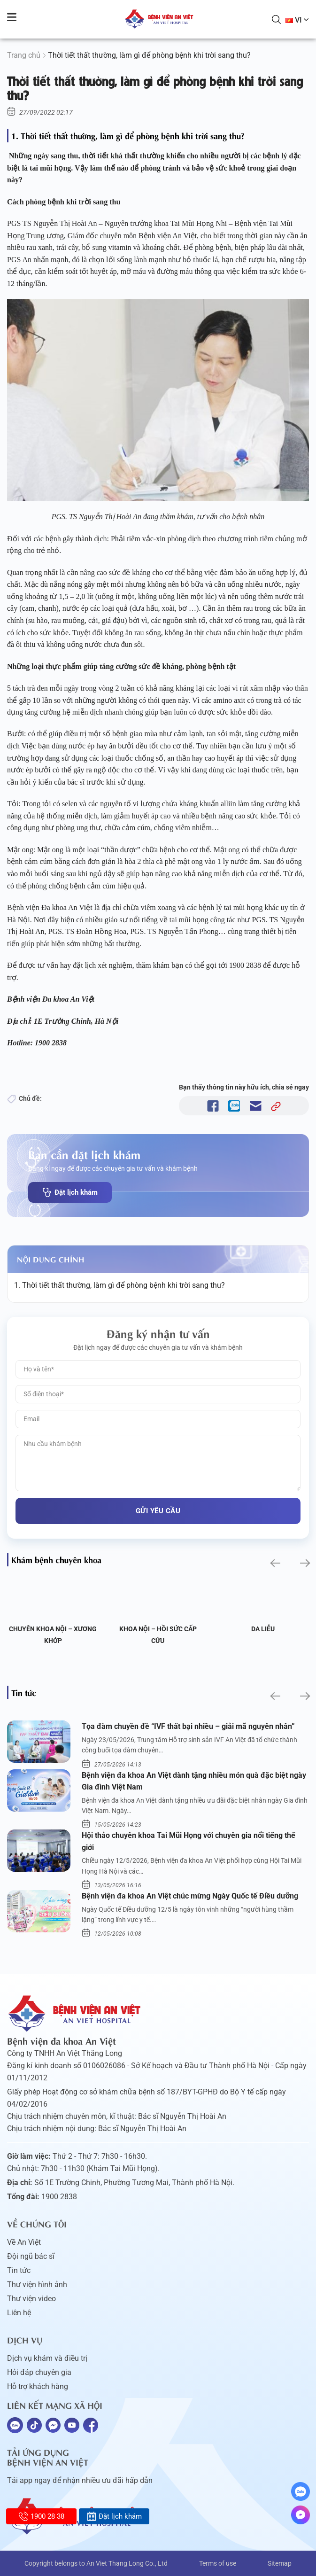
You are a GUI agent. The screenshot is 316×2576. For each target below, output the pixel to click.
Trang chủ (23, 55)
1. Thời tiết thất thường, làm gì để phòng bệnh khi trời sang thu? (119, 1285)
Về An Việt (24, 2242)
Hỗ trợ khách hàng (37, 2386)
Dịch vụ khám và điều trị (47, 2358)
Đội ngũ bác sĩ (30, 2256)
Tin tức (19, 2270)
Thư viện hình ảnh (37, 2284)
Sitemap (280, 2563)
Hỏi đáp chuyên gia (39, 2372)
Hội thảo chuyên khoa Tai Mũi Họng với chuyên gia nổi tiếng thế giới (188, 1841)
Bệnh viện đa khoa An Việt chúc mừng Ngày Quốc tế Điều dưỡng (190, 1895)
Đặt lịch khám (70, 1192)
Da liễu (263, 1629)
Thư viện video (31, 2298)
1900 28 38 (41, 2516)
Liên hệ (19, 2312)
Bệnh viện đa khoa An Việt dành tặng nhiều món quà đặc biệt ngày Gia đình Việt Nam (194, 1781)
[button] (274, 1563)
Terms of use (217, 2563)
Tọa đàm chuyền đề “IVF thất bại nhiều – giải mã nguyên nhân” (188, 1726)
